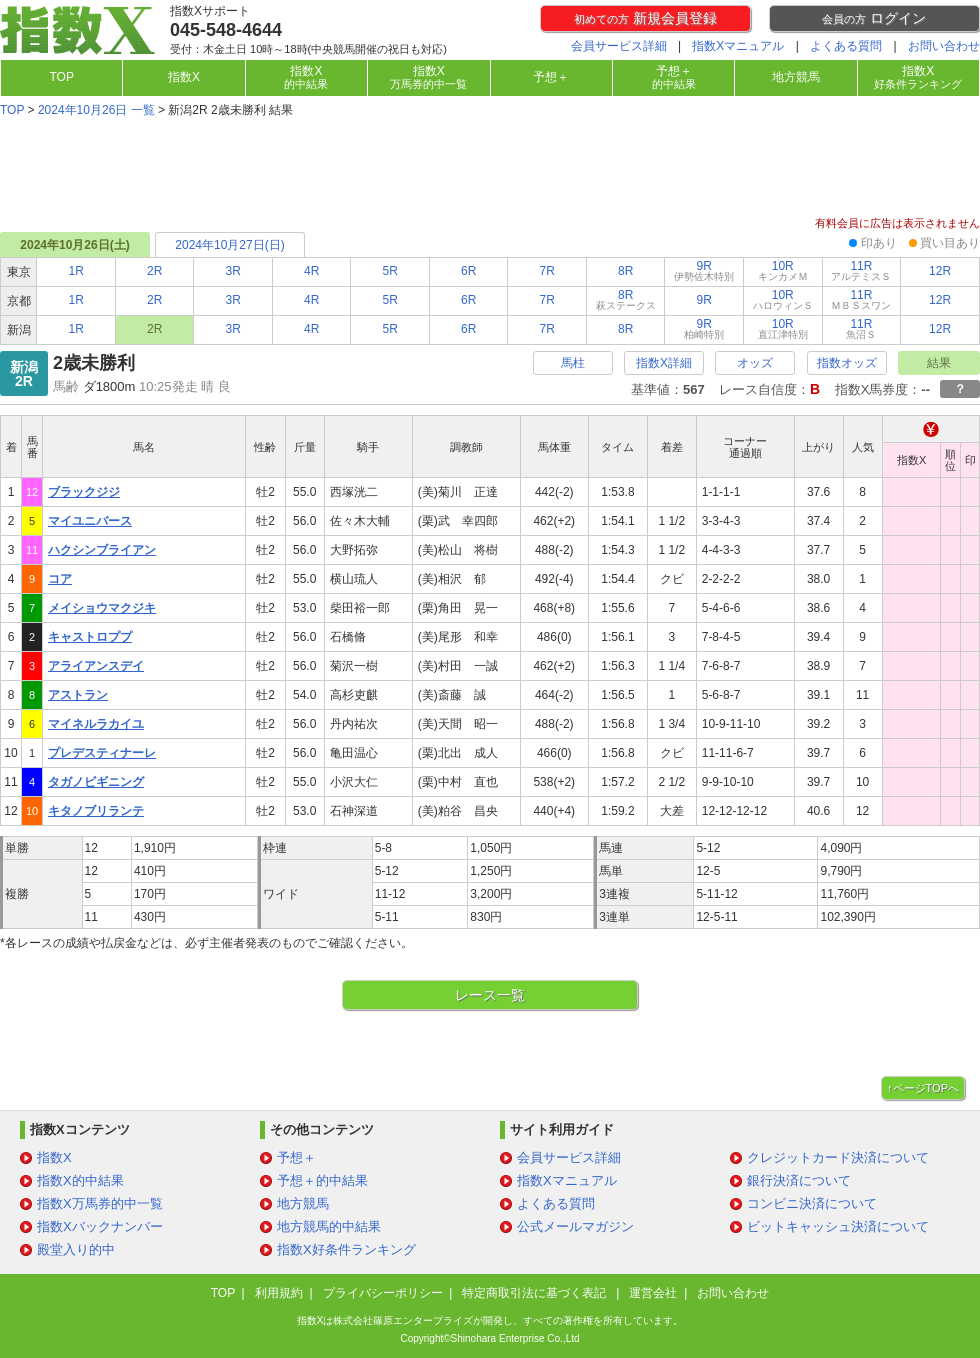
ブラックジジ (84, 492)
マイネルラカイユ (96, 724)
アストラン (78, 695)
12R (940, 271)
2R (154, 271)
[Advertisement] (490, 169)
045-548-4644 (226, 30)
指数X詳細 (664, 363)
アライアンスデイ (96, 666)
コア (60, 579)
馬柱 (573, 363)
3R (233, 271)
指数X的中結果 (80, 1180)
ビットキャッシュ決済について (838, 1226)
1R (76, 271)
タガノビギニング (96, 782)
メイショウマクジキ (102, 608)
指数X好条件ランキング (346, 1249)
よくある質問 (846, 46)
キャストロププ (90, 637)
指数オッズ (847, 363)
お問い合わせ (944, 46)
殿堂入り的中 (76, 1249)
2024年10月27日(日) (229, 245)
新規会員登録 (645, 18)
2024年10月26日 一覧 (96, 110)
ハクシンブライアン (102, 550)
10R (783, 270)
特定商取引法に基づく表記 (535, 1293)
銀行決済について (799, 1180)
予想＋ (551, 77)
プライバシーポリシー (383, 1293)
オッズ (755, 363)
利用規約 (279, 1293)
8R (625, 271)
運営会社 (653, 1293)
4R (311, 271)
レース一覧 (490, 995)
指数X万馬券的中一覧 (100, 1203)
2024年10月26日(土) (74, 245)
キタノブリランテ (96, 811)
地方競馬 (796, 77)
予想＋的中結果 (322, 1180)
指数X (184, 77)
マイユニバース (90, 521)
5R (390, 271)
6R (468, 271)
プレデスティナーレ (102, 753)
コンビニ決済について (812, 1203)
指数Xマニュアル (738, 46)
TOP (61, 77)
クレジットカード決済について (838, 1157)
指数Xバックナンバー (100, 1226)
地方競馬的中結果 (329, 1226)
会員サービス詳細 (619, 46)
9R (704, 270)
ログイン (874, 18)
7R (547, 271)
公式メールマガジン (575, 1226)
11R (861, 270)
